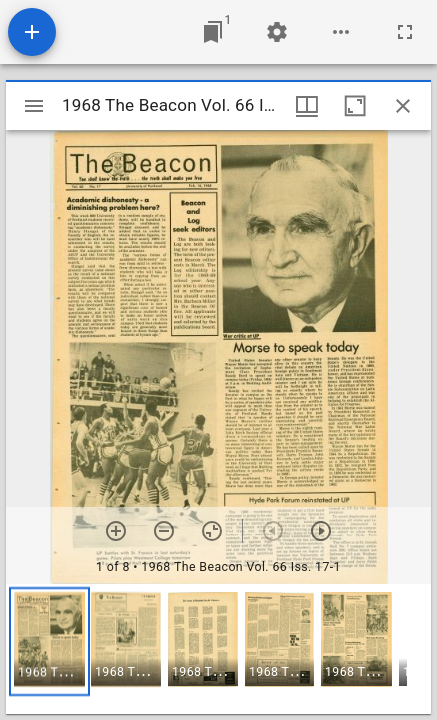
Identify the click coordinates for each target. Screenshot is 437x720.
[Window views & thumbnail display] (307, 106)
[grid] (218, 649)
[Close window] (403, 106)
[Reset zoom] (212, 531)
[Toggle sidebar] (34, 106)
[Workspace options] (341, 32)
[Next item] (321, 531)
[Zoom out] (164, 531)
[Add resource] (32, 32)
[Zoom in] (116, 531)
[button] (49, 641)
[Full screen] (405, 32)
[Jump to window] (213, 32)
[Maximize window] (355, 106)
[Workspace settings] (277, 32)
